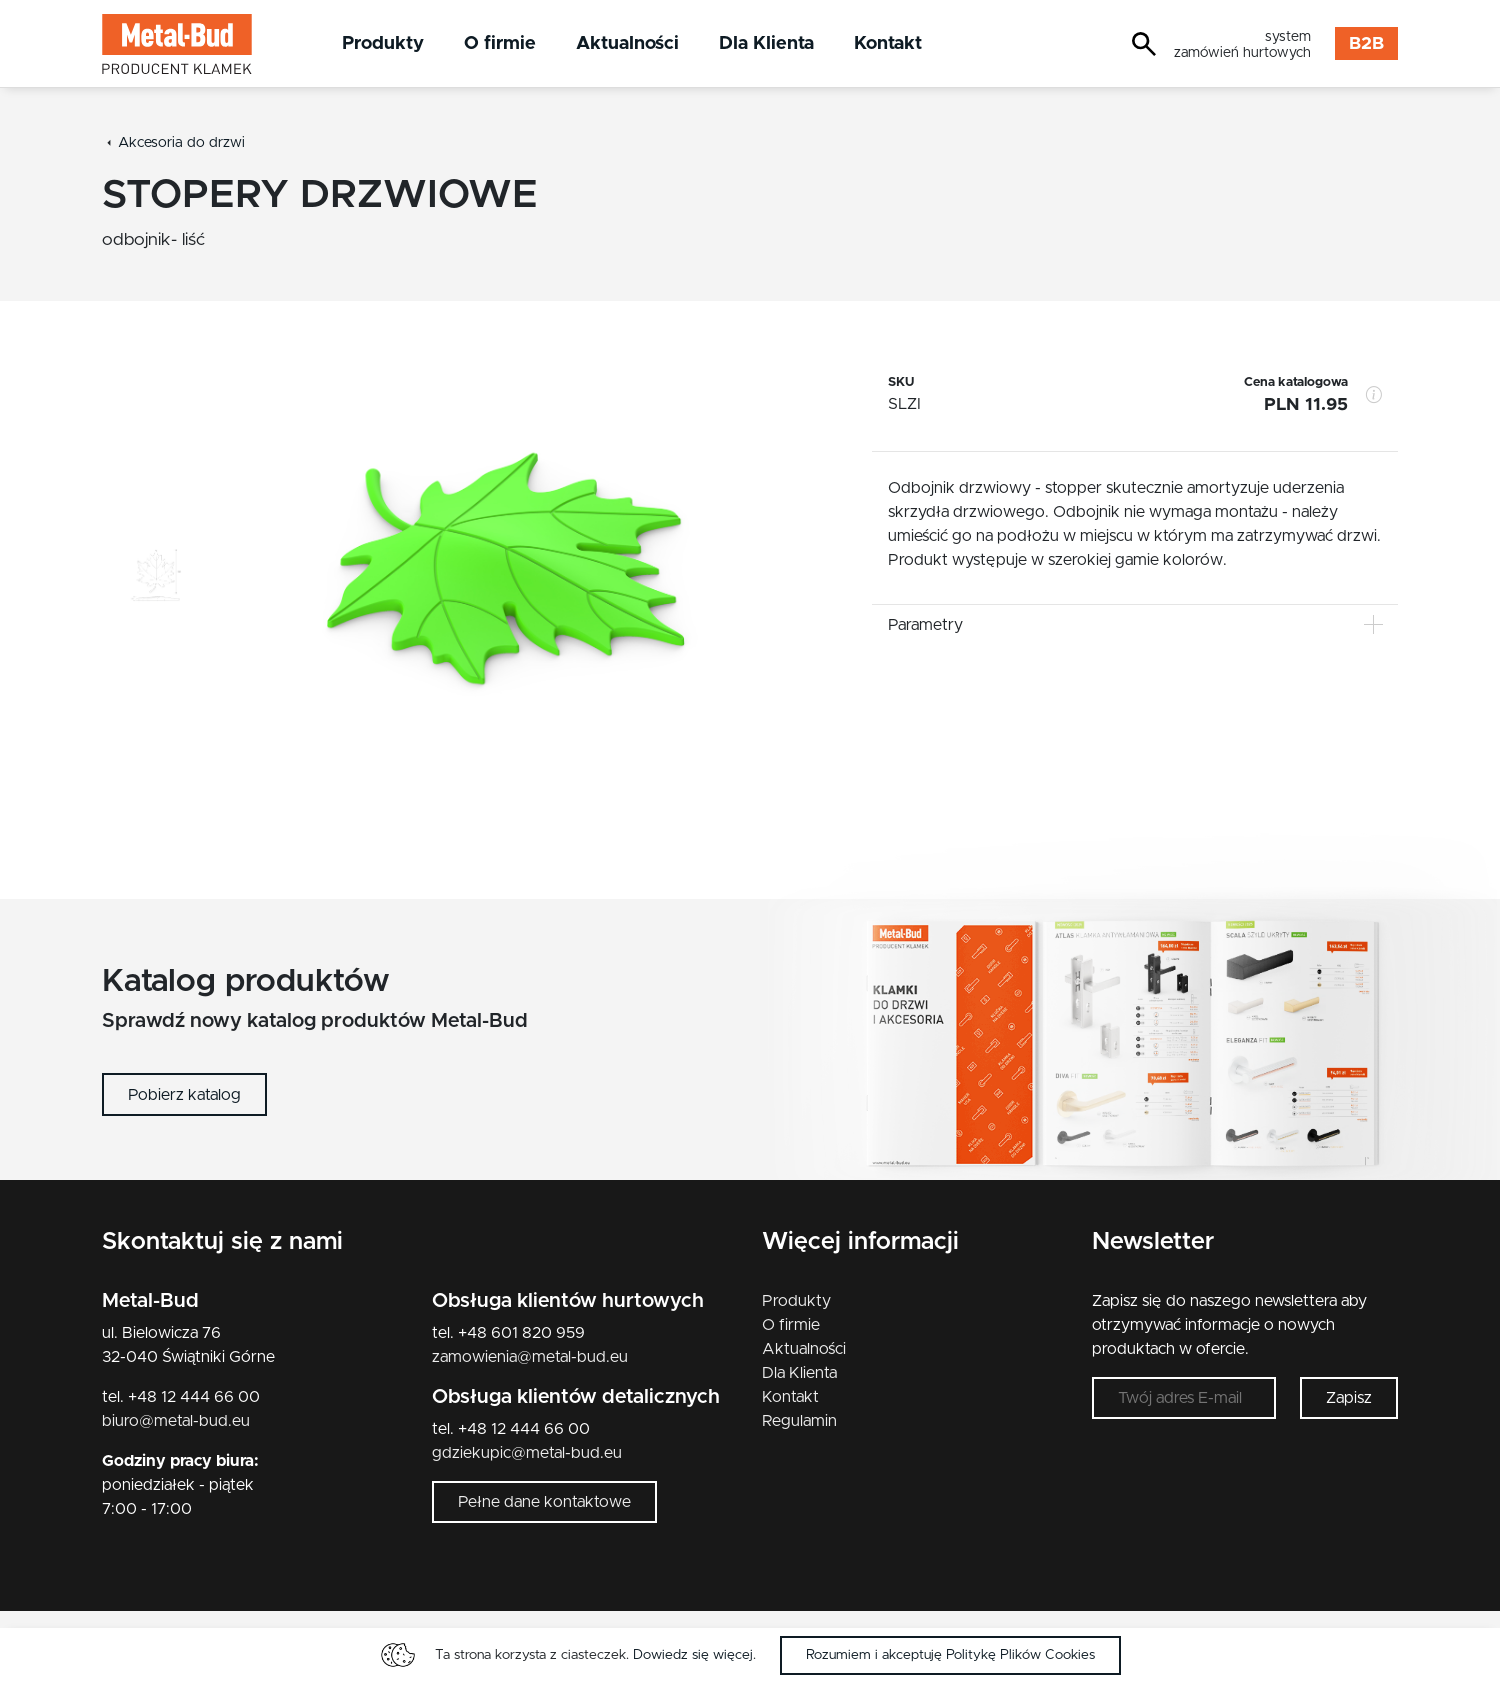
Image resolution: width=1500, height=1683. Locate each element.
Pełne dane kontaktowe (544, 1502)
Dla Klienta (766, 43)
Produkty (383, 43)
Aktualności (627, 43)
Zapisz (1349, 1398)
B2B (1366, 44)
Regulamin (799, 1421)
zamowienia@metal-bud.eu (530, 1357)
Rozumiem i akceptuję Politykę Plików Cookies (950, 1655)
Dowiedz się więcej (693, 1655)
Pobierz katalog (184, 1095)
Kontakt (888, 43)
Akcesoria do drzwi (181, 143)
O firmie (500, 43)
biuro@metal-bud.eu (176, 1421)
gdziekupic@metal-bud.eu (527, 1453)
